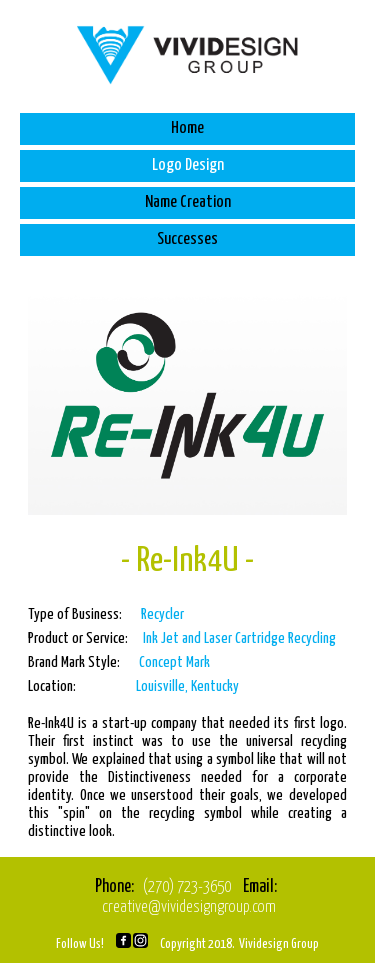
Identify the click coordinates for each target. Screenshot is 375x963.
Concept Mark (174, 662)
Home (187, 128)
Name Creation (188, 202)
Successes (187, 239)
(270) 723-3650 (187, 887)
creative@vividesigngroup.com (189, 907)
